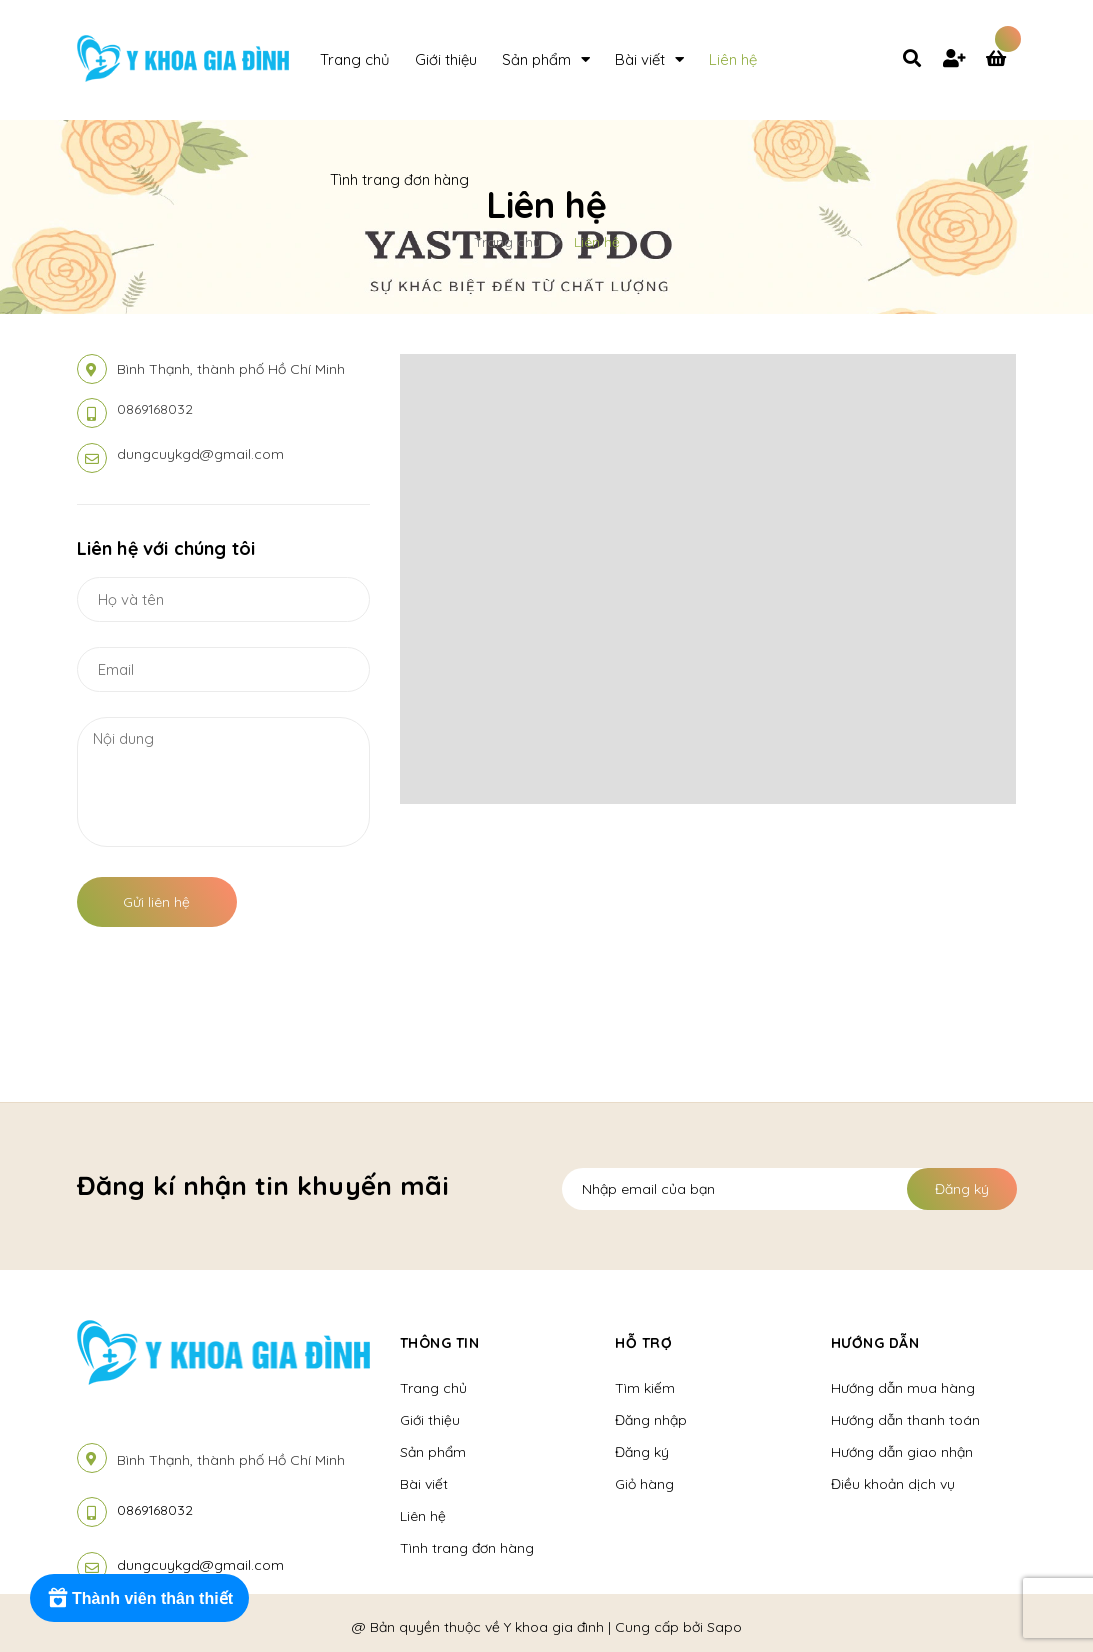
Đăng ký (962, 1189)
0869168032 (155, 409)
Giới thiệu (430, 1420)
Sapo (724, 1627)
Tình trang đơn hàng (467, 1548)
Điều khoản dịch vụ (893, 1484)
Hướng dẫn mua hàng (903, 1388)
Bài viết (424, 1484)
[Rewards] (139, 1598)
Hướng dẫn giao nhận (902, 1452)
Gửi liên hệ (156, 902)
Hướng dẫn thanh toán (905, 1420)
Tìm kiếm (645, 1388)
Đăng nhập (651, 1420)
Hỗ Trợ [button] (643, 1343)
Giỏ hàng (644, 1484)
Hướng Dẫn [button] (875, 1343)
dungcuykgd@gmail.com (200, 454)
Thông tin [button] (440, 1343)
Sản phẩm (433, 1452)
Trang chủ (433, 1388)
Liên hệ (423, 1516)
